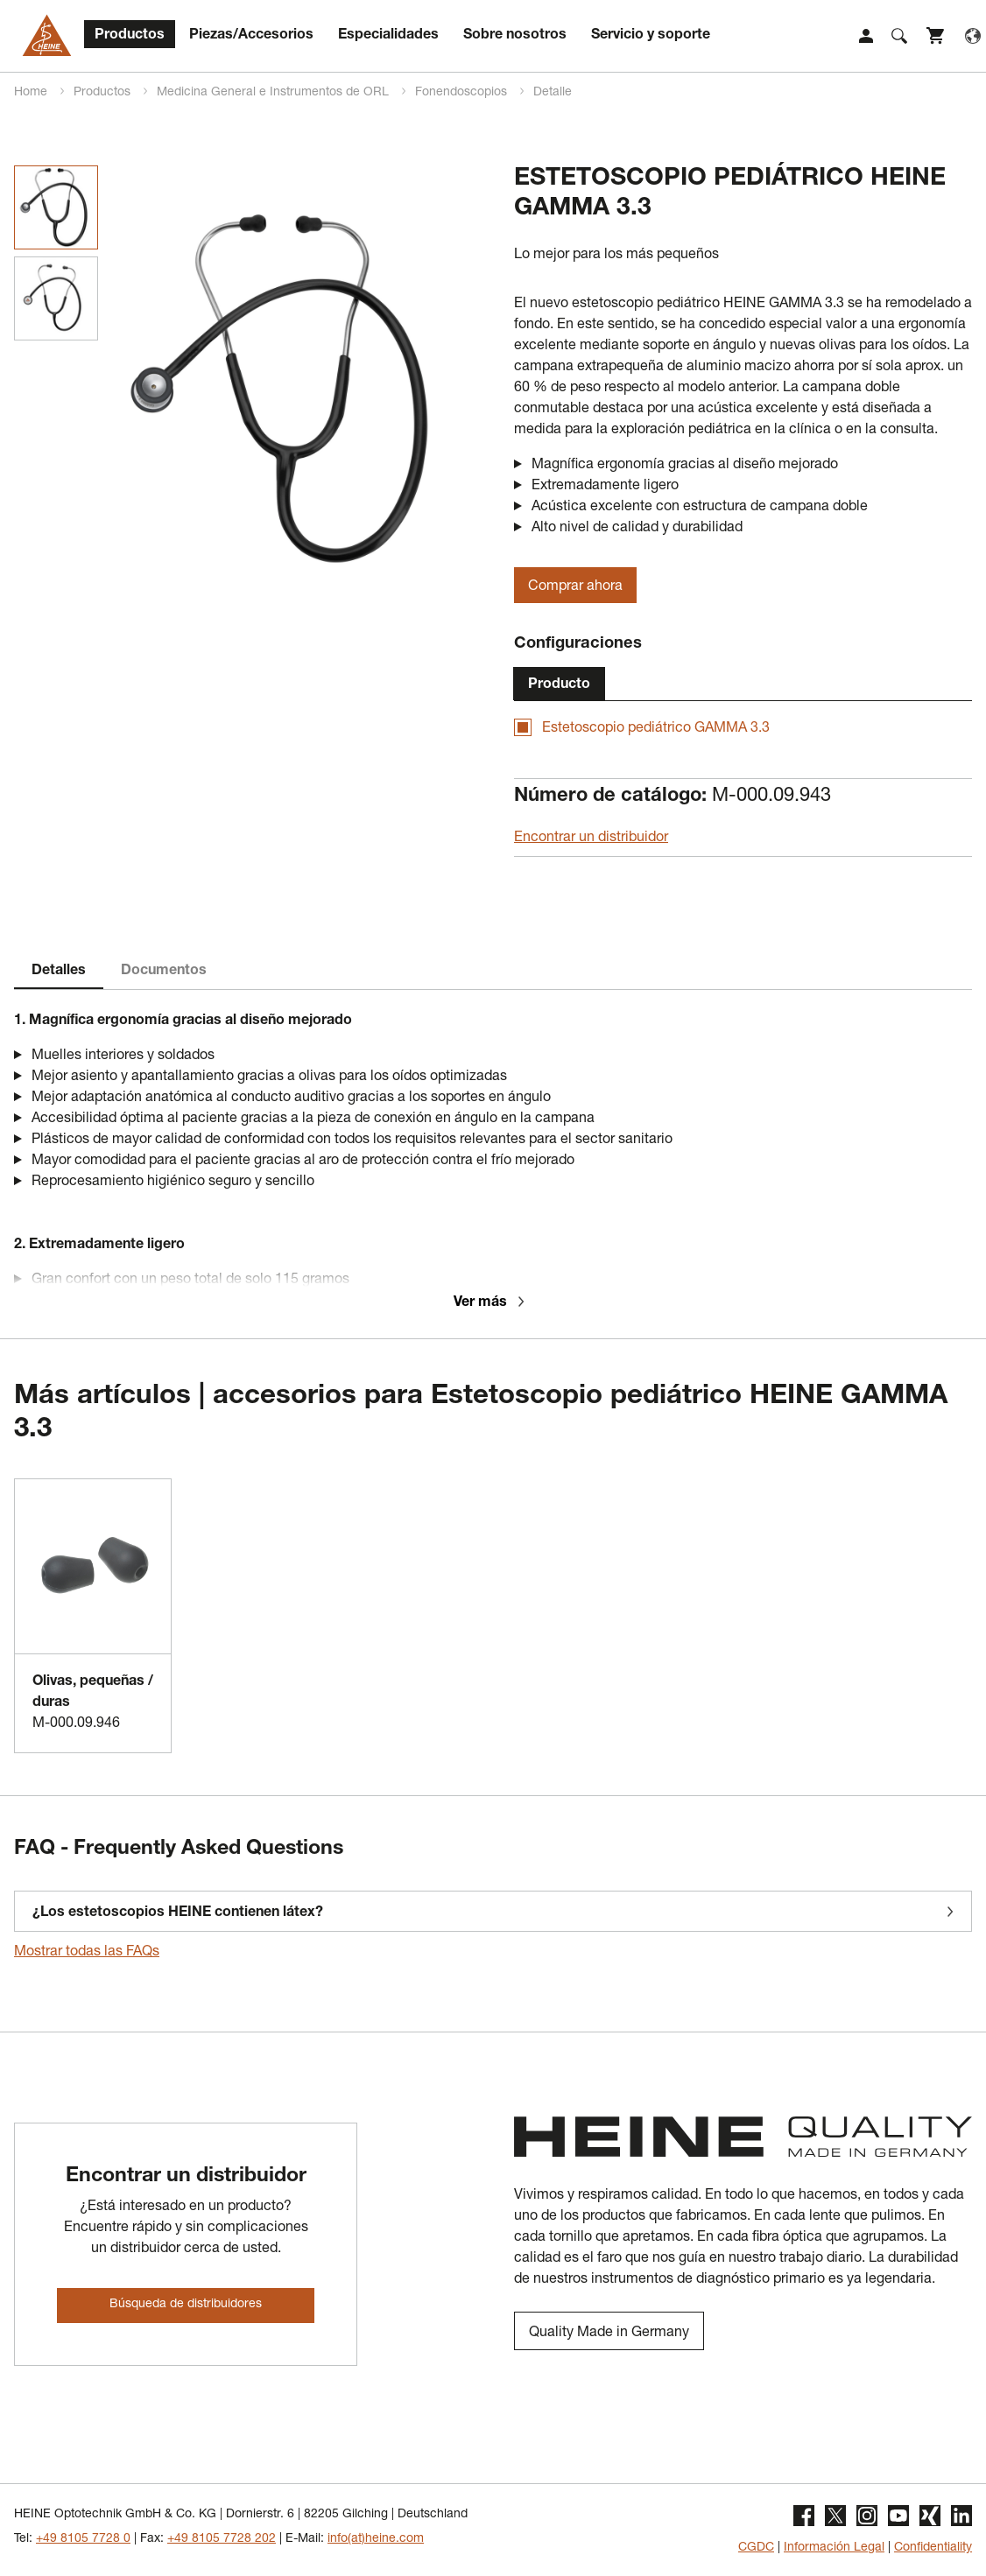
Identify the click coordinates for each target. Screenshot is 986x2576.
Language (973, 36)
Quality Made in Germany (609, 2334)
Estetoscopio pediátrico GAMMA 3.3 (656, 729)
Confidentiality (933, 2548)
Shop (936, 36)
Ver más (491, 1303)
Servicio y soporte (650, 36)
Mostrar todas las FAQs (86, 1953)
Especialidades (388, 36)
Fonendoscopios (463, 93)
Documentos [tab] (164, 972)
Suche (899, 36)
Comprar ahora (575, 587)
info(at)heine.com (375, 2539)
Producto (559, 685)
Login (866, 36)
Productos (130, 36)
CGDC (756, 2548)
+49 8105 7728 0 (83, 2539)
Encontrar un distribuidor (591, 839)
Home (32, 93)
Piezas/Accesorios (251, 36)
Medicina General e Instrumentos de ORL (274, 93)
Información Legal (834, 2548)
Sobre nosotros (515, 36)
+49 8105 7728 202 (221, 2539)
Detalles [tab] (59, 972)
